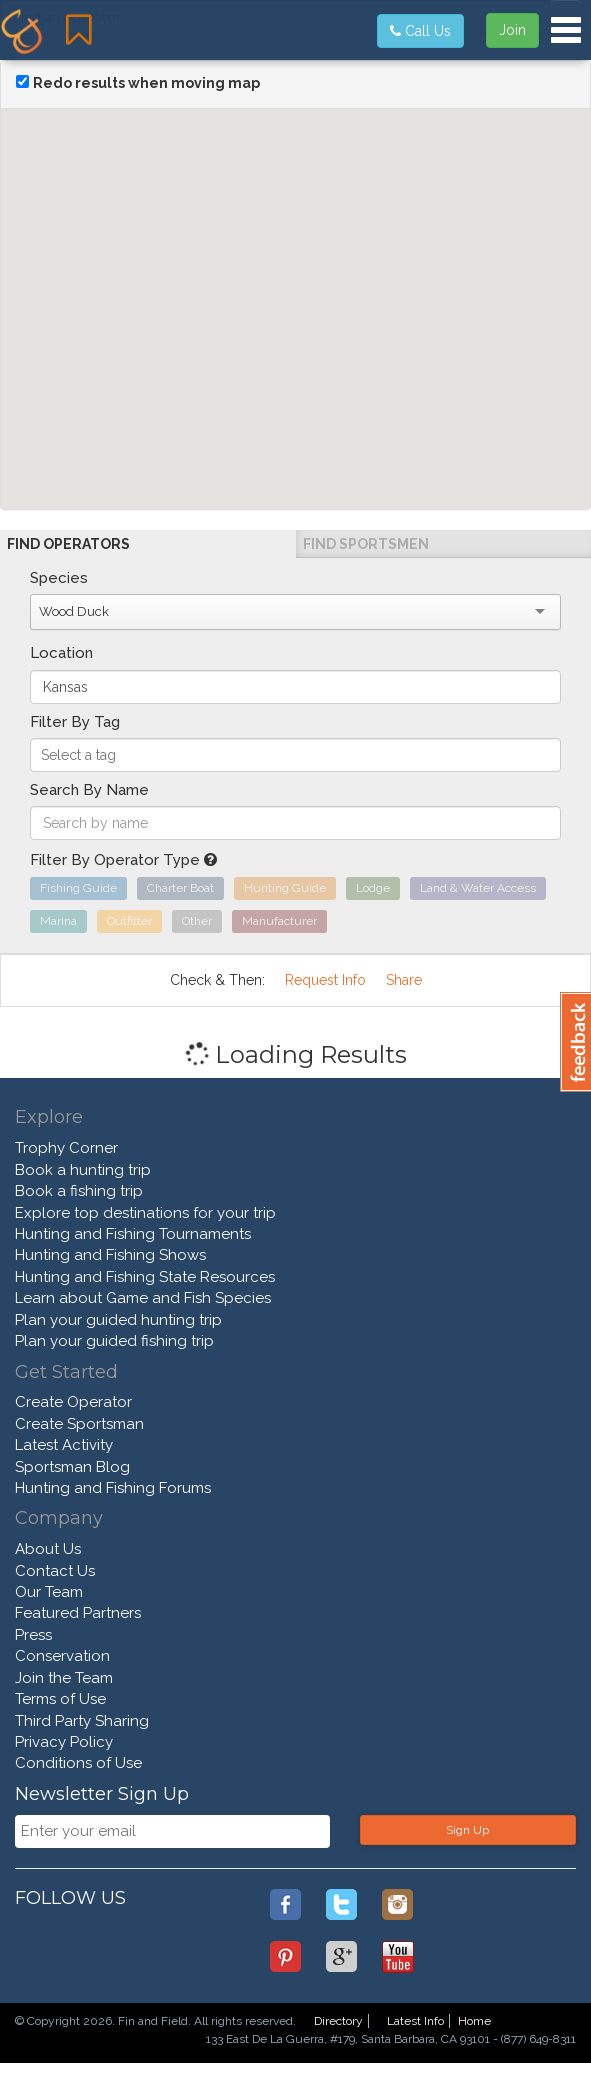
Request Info (325, 980)
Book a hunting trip (83, 1170)
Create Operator (73, 1402)
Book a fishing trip (79, 1191)
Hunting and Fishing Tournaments (133, 1234)
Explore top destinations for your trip (145, 1213)
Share (404, 980)
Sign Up (467, 1830)
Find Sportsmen (366, 544)
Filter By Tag (75, 722)
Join (512, 30)
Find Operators (68, 544)
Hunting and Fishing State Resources (145, 1277)
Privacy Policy (64, 1742)
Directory (338, 2021)
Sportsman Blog (72, 1467)
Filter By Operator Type (123, 860)
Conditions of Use (78, 1763)
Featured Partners (78, 1613)
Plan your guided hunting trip (118, 1320)
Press (33, 1635)
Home (474, 2021)
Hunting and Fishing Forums (113, 1488)
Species (59, 578)
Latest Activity (64, 1445)
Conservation (62, 1656)
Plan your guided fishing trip (114, 1341)
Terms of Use (60, 1699)
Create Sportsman (79, 1424)
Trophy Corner (66, 1148)
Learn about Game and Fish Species (143, 1298)
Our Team (49, 1592)
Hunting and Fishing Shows (110, 1255)
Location (61, 653)
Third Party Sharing (82, 1721)
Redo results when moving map (146, 83)
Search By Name (89, 790)
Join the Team (64, 1678)
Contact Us (55, 1571)
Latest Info (415, 2021)
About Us (48, 1549)
